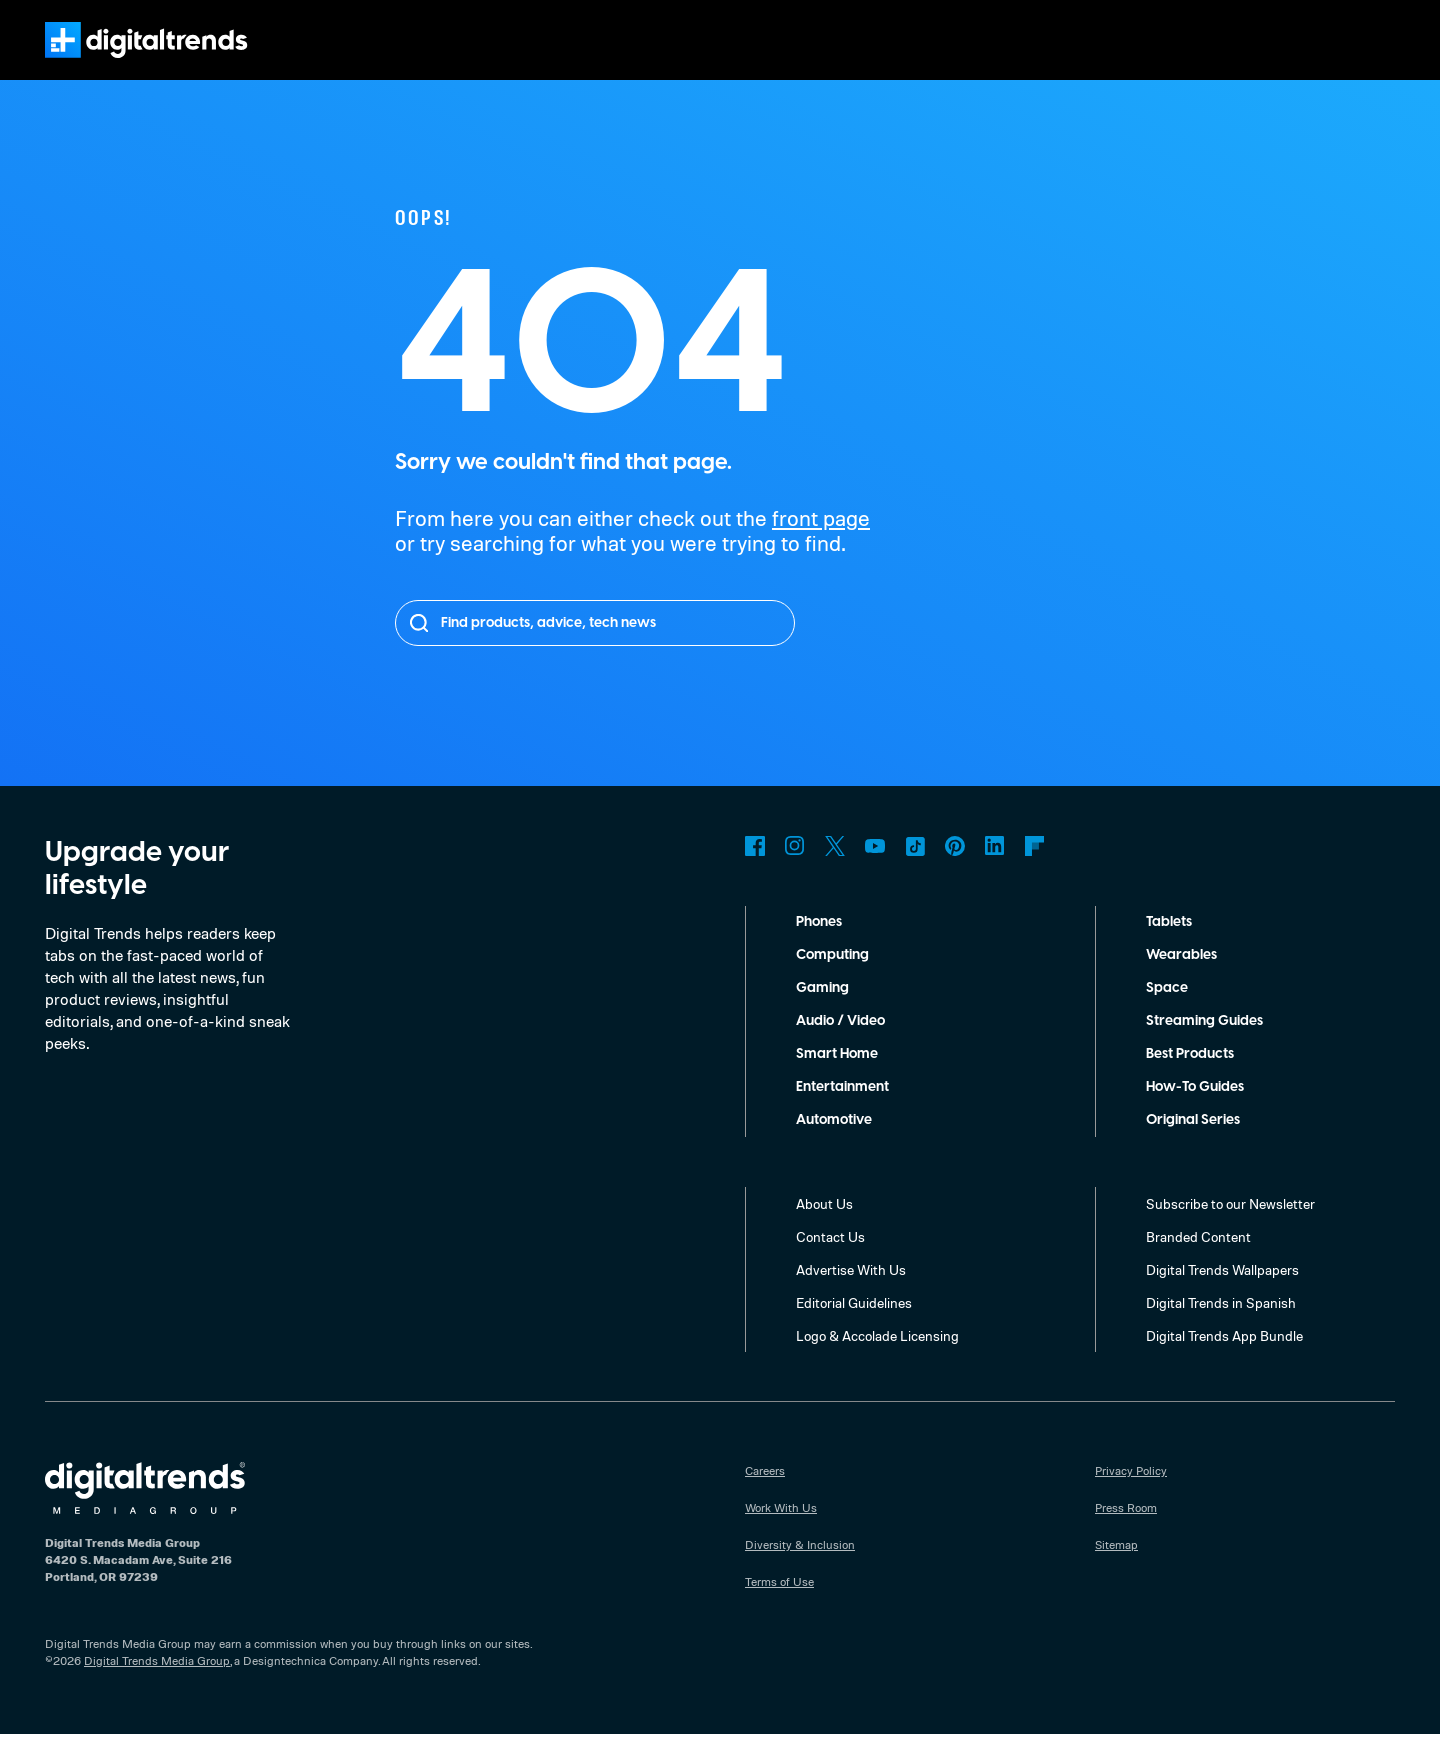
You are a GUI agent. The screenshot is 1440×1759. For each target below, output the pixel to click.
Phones (821, 947)
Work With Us (781, 1532)
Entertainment (843, 1112)
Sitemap (1117, 1569)
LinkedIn (995, 871)
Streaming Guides (1206, 1046)
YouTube (875, 871)
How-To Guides (1197, 1112)
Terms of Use (780, 1606)
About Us (825, 1228)
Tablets (1170, 947)
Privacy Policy (1132, 1495)
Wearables (1181, 980)
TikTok (915, 871)
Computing (833, 980)
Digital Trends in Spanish (1223, 1327)
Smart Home (837, 1079)
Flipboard (1035, 871)
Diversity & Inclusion (799, 1569)
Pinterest (955, 871)
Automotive (834, 1145)
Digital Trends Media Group (157, 1685)
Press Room (1128, 1532)
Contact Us (830, 1261)
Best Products (1193, 1079)
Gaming (822, 1013)
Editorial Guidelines (856, 1327)
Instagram (795, 871)
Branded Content (1199, 1261)
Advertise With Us (851, 1294)
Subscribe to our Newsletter (1232, 1228)
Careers (766, 1495)
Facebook (755, 871)
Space (1166, 1013)
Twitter (835, 871)
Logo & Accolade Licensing (880, 1360)
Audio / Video (840, 1046)
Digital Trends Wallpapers (1225, 1294)
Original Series (1195, 1145)
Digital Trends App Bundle (1226, 1360)
